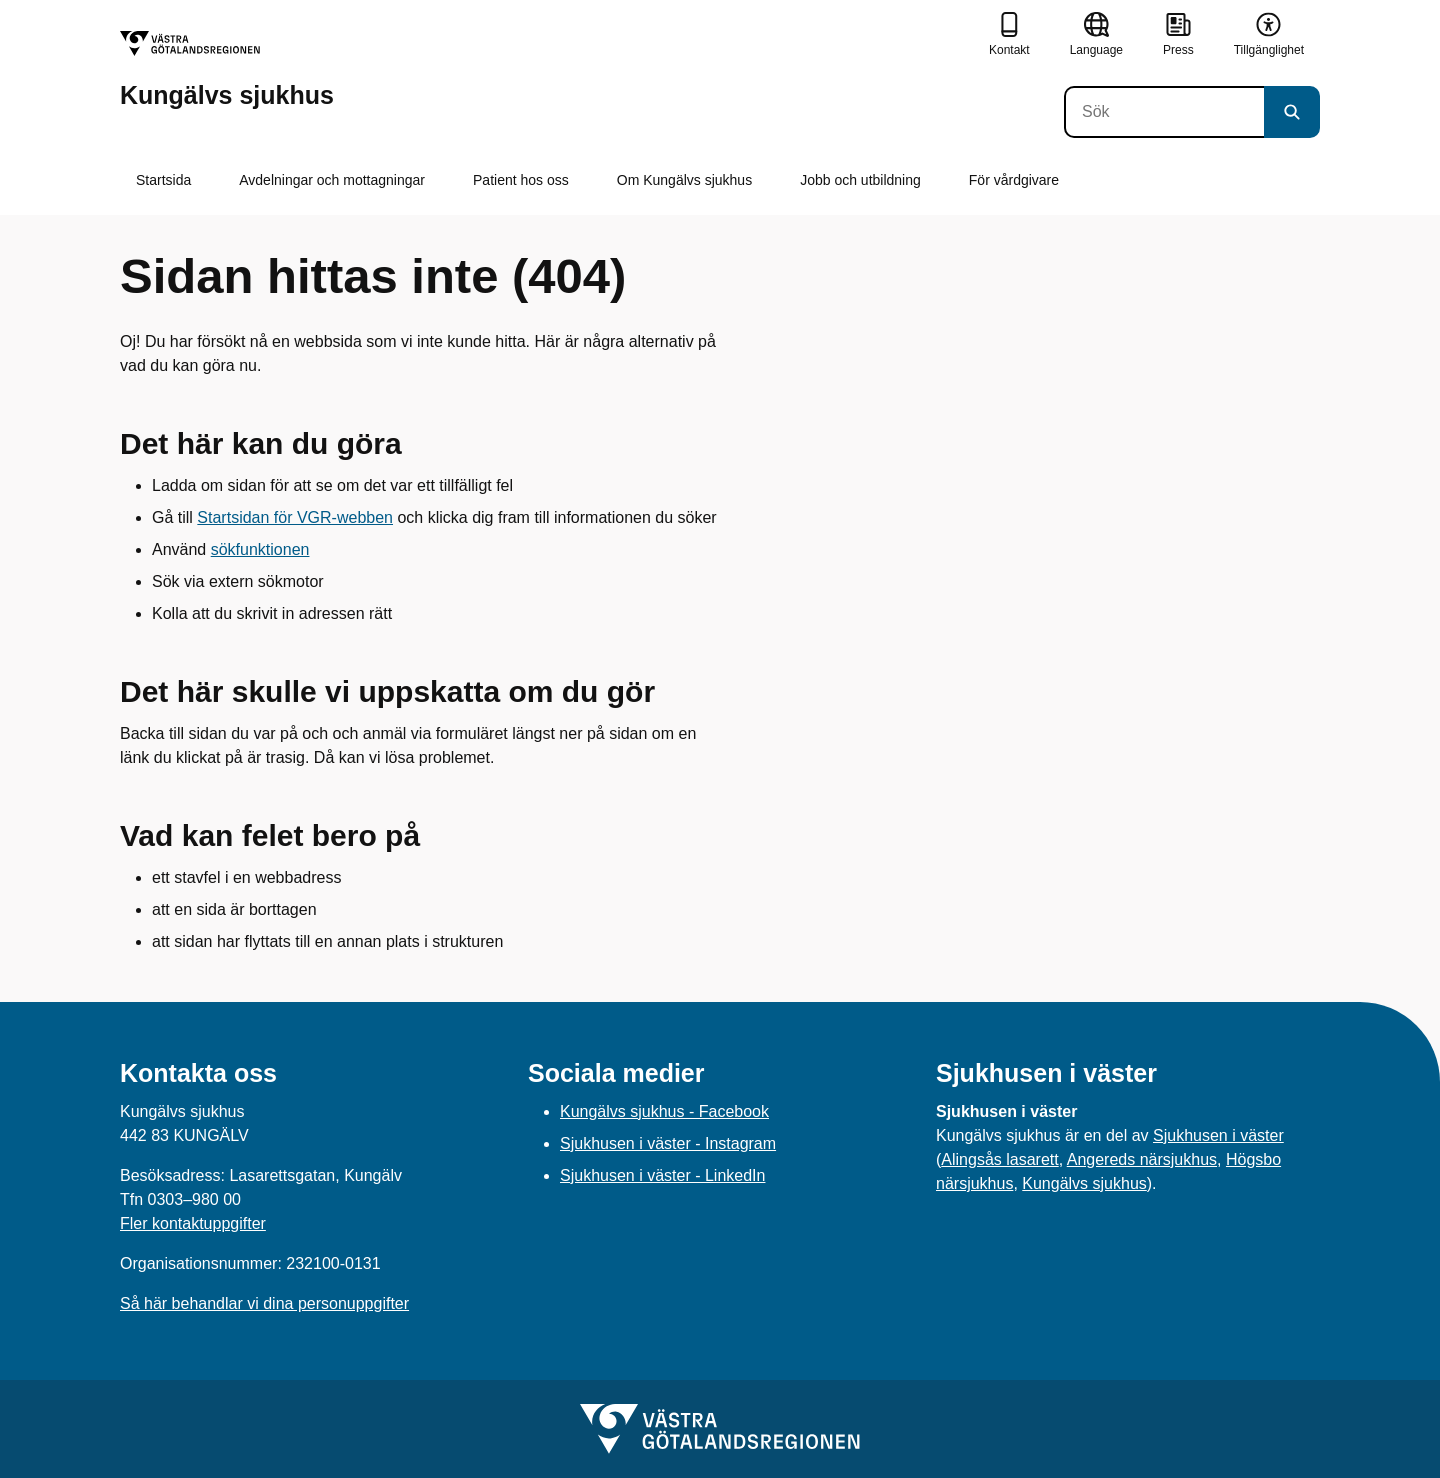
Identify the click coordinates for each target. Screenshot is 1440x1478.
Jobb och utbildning (860, 180)
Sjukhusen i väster (1218, 1135)
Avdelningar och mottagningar (332, 180)
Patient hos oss (521, 180)
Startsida (163, 180)
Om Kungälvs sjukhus (684, 180)
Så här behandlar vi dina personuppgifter (264, 1303)
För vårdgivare (1014, 180)
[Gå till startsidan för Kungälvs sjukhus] (227, 69)
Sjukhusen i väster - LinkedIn (662, 1175)
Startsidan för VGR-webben (295, 517)
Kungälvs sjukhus (1084, 1183)
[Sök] (1164, 112)
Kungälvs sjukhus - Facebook (664, 1111)
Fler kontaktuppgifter (193, 1223)
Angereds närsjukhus (1142, 1159)
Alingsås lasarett (999, 1159)
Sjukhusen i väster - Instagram (668, 1143)
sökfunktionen (260, 549)
